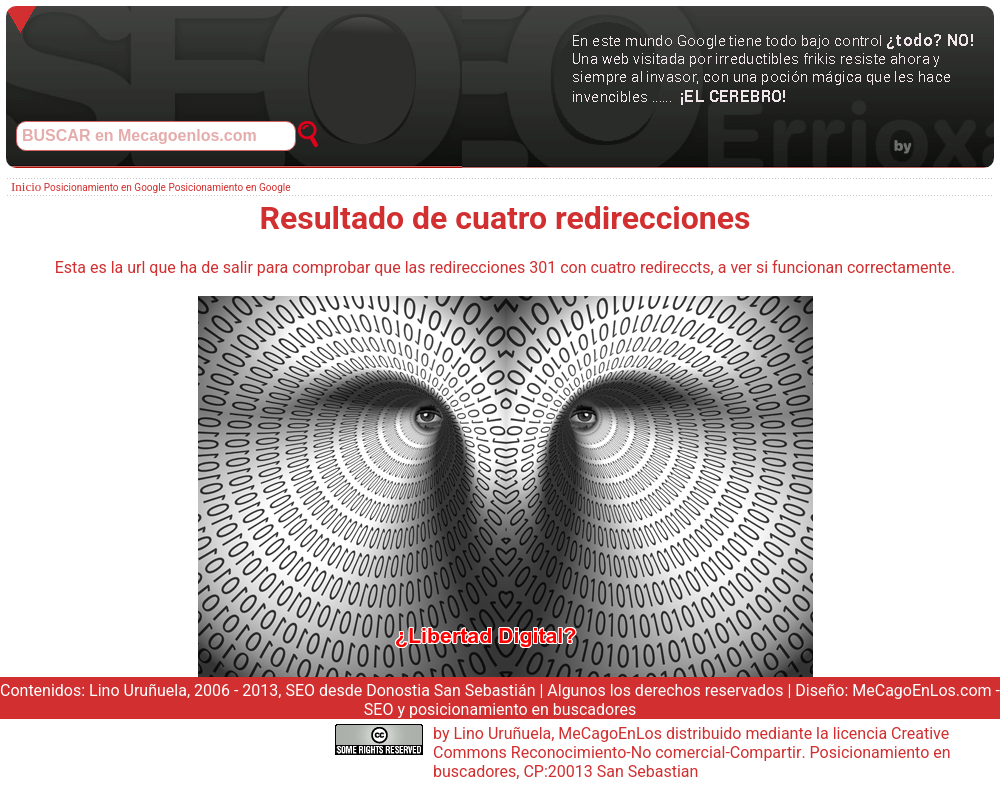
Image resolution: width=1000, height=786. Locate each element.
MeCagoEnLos (610, 733)
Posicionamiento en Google (105, 187)
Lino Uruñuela (138, 690)
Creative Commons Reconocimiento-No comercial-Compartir (691, 743)
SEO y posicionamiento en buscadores (500, 709)
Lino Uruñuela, (503, 733)
